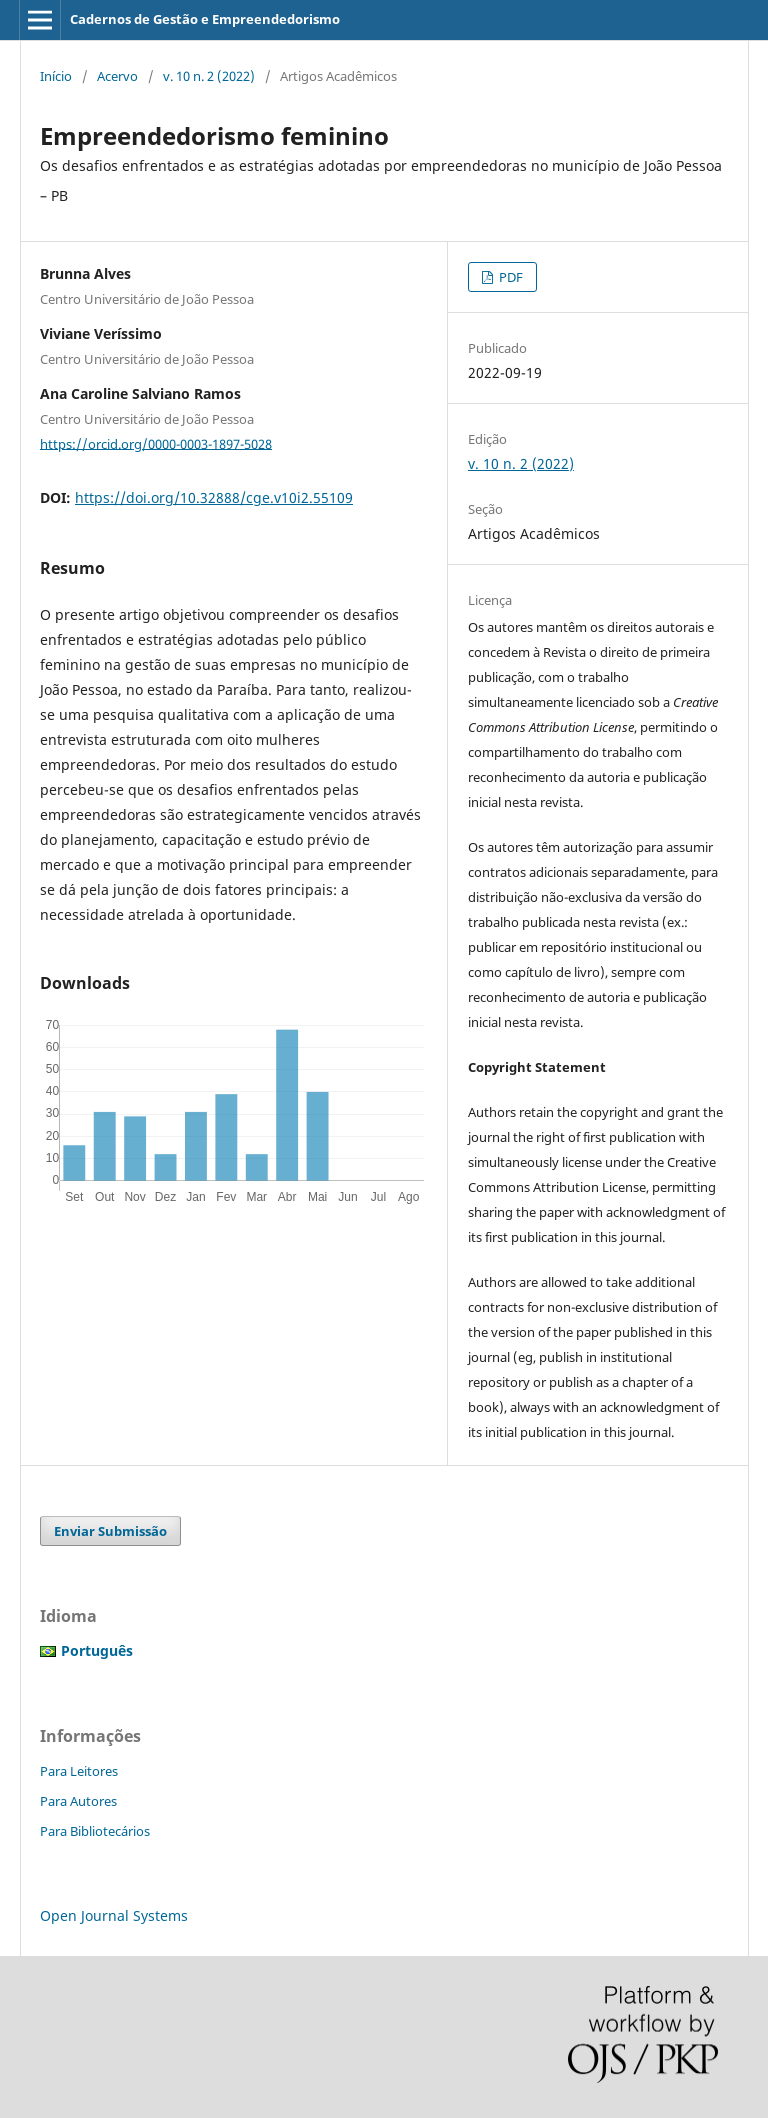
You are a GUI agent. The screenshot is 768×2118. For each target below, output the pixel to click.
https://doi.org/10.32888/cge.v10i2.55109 (214, 497)
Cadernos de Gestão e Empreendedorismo (205, 19)
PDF (509, 277)
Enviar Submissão (110, 1531)
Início (56, 76)
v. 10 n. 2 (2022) (209, 76)
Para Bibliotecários (95, 1831)
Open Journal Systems (114, 1915)
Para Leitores (79, 1771)
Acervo (117, 76)
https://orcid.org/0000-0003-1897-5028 (156, 443)
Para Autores (78, 1801)
